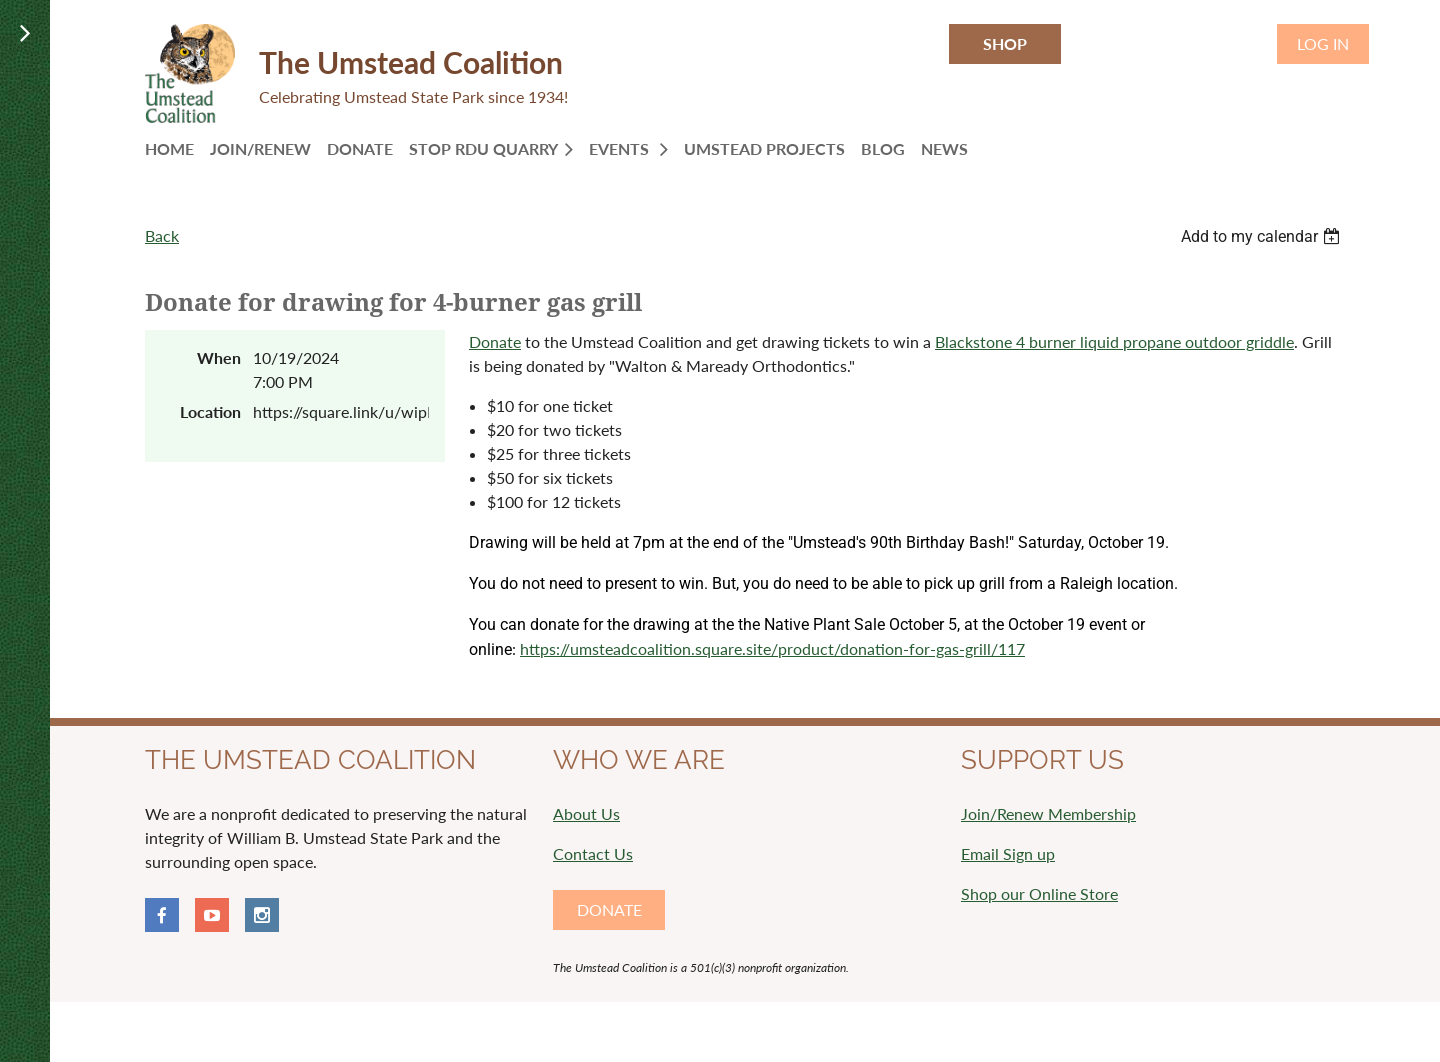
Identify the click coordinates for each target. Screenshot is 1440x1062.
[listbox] (1263, 236)
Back (162, 235)
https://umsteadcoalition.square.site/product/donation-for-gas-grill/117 (772, 648)
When (219, 357)
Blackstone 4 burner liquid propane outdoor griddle (1114, 341)
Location (210, 411)
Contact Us (593, 853)
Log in (1323, 43)
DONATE (609, 909)
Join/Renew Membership (1048, 813)
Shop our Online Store (1039, 893)
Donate (495, 341)
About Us (586, 813)
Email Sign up (1008, 853)
